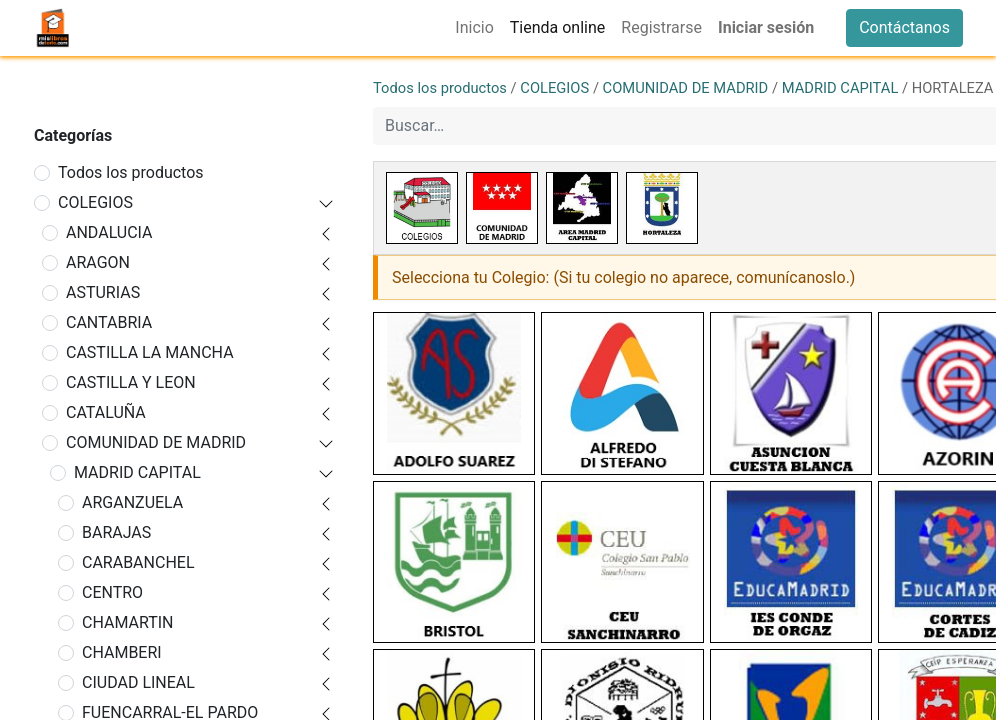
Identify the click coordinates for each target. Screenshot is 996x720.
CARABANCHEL (138, 562)
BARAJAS (116, 532)
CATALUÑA (106, 412)
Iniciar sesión (766, 27)
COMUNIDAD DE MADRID (156, 442)
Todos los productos (131, 172)
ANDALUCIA (109, 232)
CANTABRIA (109, 322)
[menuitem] (474, 28)
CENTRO (112, 592)
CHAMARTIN (128, 622)
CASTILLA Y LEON (131, 382)
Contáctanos (904, 27)
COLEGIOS (95, 202)
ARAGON (98, 262)
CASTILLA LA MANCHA (150, 352)
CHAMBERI (122, 652)
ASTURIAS (103, 292)
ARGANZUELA (132, 502)
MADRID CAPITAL (137, 472)
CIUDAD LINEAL (138, 682)
